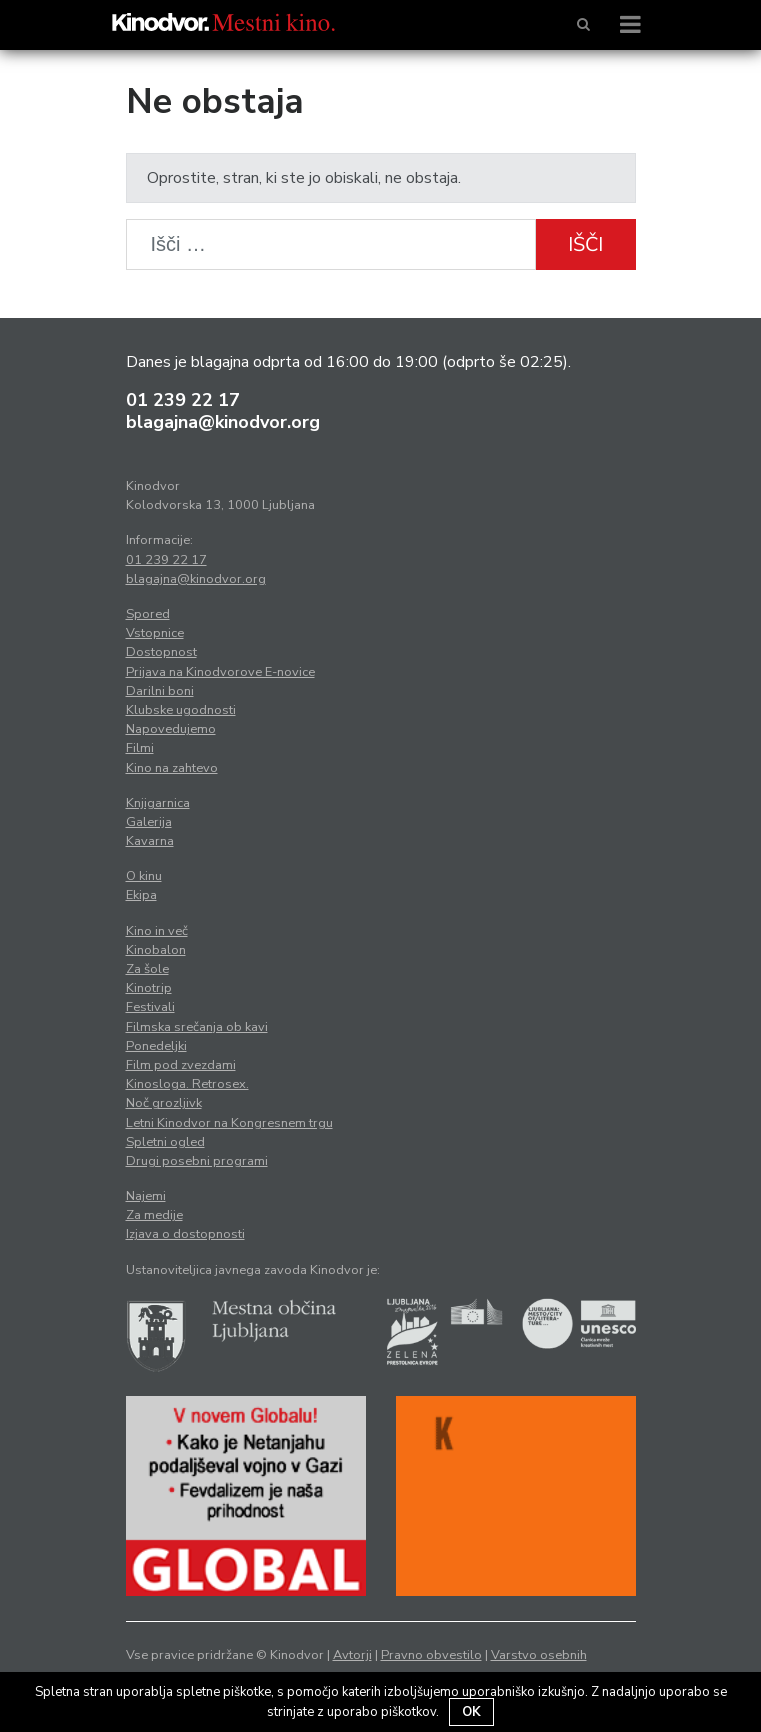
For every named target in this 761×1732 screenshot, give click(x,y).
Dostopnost (161, 652)
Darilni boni (160, 691)
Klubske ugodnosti (181, 710)
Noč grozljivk (164, 1103)
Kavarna (150, 841)
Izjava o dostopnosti (185, 1234)
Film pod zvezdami (181, 1065)
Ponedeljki (156, 1046)
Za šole (147, 969)
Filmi (140, 748)
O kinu (144, 876)
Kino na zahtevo (172, 768)
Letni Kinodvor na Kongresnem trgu (229, 1123)
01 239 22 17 (183, 400)
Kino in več (157, 931)
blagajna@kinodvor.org (223, 422)
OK (471, 1712)
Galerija (149, 822)
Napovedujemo (171, 729)
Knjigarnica (158, 803)
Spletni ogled (165, 1142)
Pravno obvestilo (431, 1655)
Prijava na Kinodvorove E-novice (220, 672)
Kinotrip (149, 988)
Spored (148, 614)
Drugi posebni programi (197, 1161)
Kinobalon (156, 950)
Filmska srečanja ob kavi (197, 1027)
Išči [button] (585, 244)
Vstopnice (155, 633)
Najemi (146, 1196)
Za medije (154, 1215)
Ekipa (141, 895)
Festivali (150, 1007)
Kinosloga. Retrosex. (187, 1084)
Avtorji (352, 1655)
